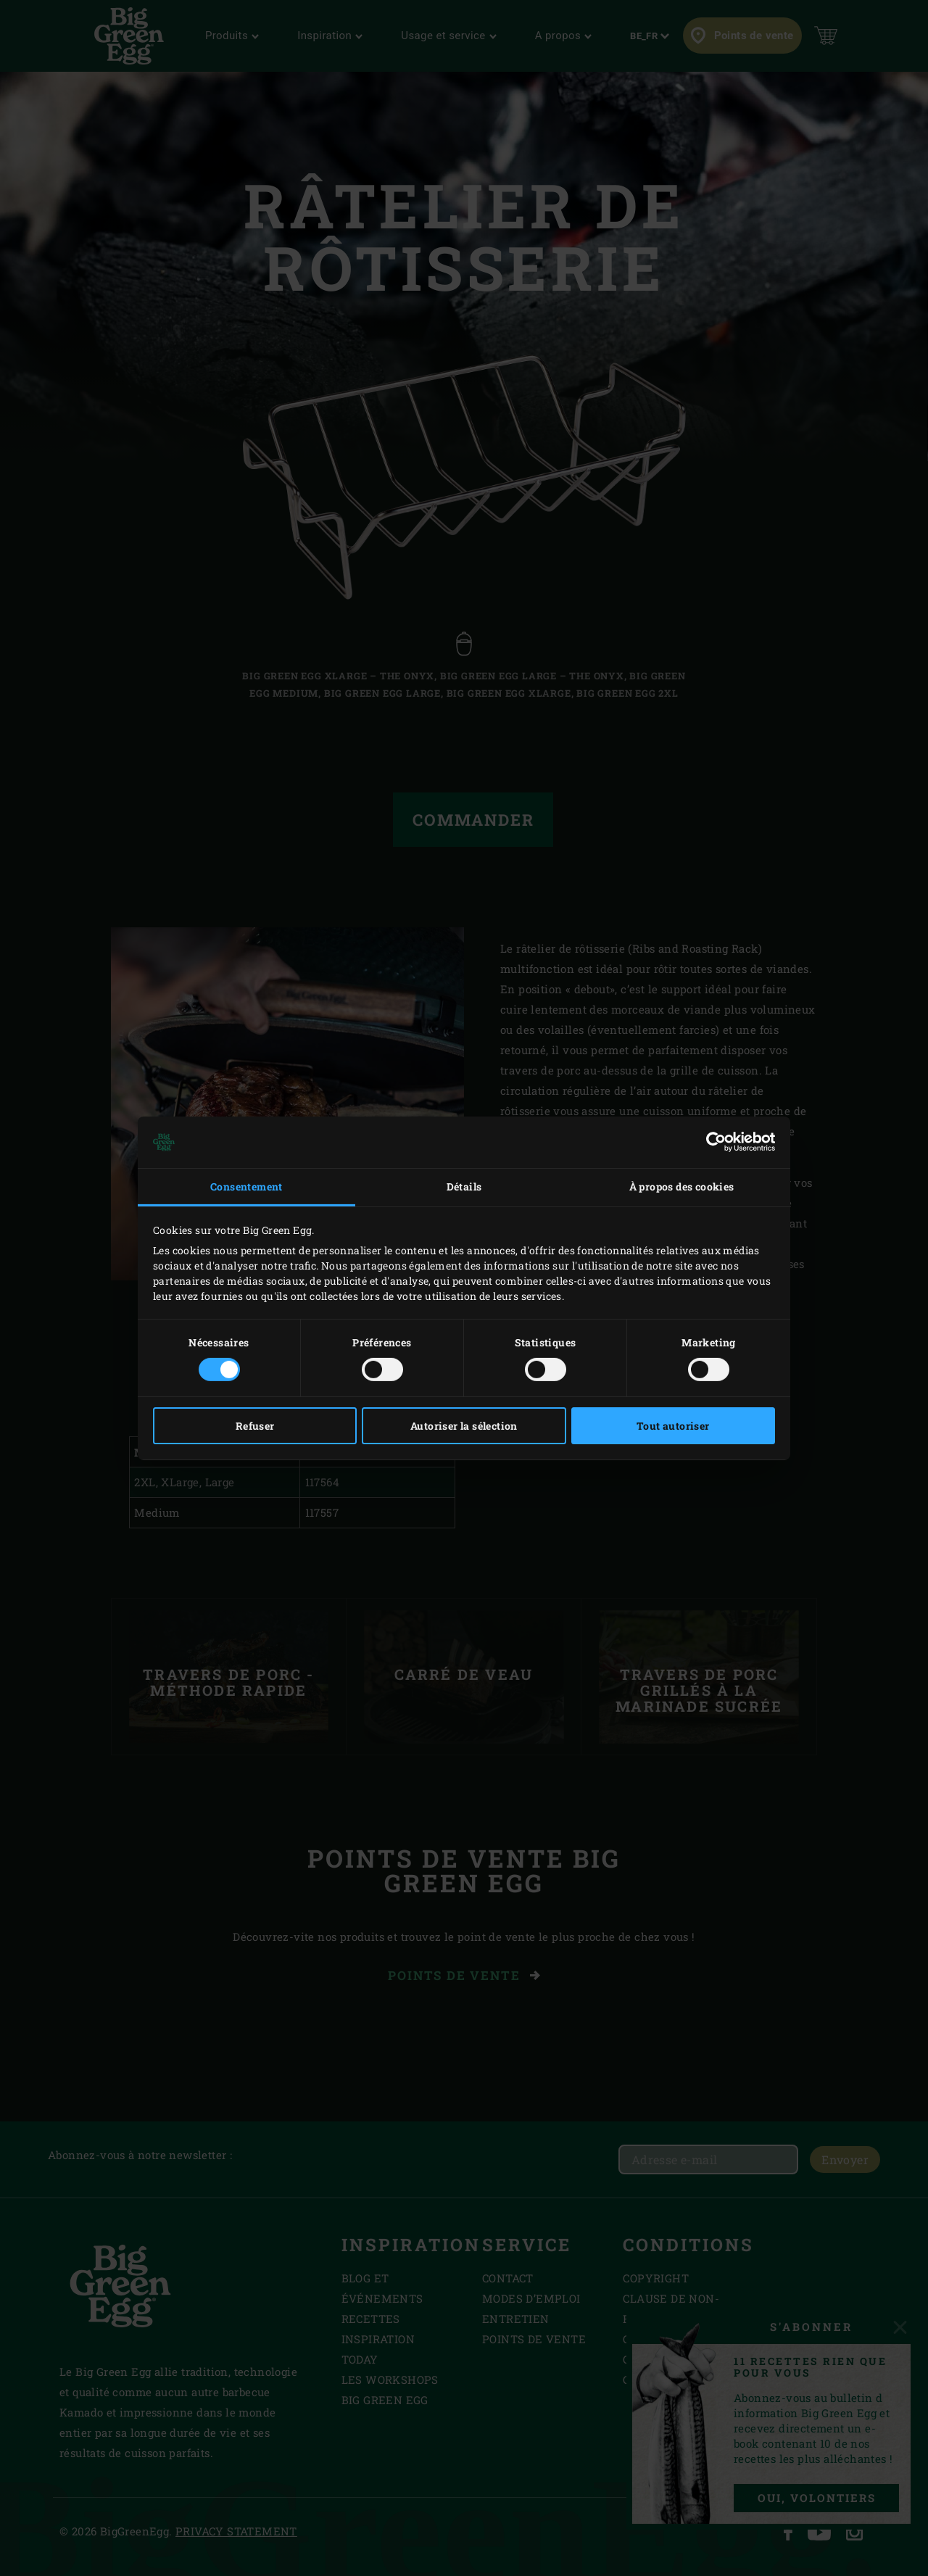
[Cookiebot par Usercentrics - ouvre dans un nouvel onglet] (711, 1142)
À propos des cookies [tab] (681, 1186)
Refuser (255, 1426)
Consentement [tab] (246, 1186)
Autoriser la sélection (464, 1426)
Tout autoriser (673, 1426)
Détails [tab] (464, 1186)
